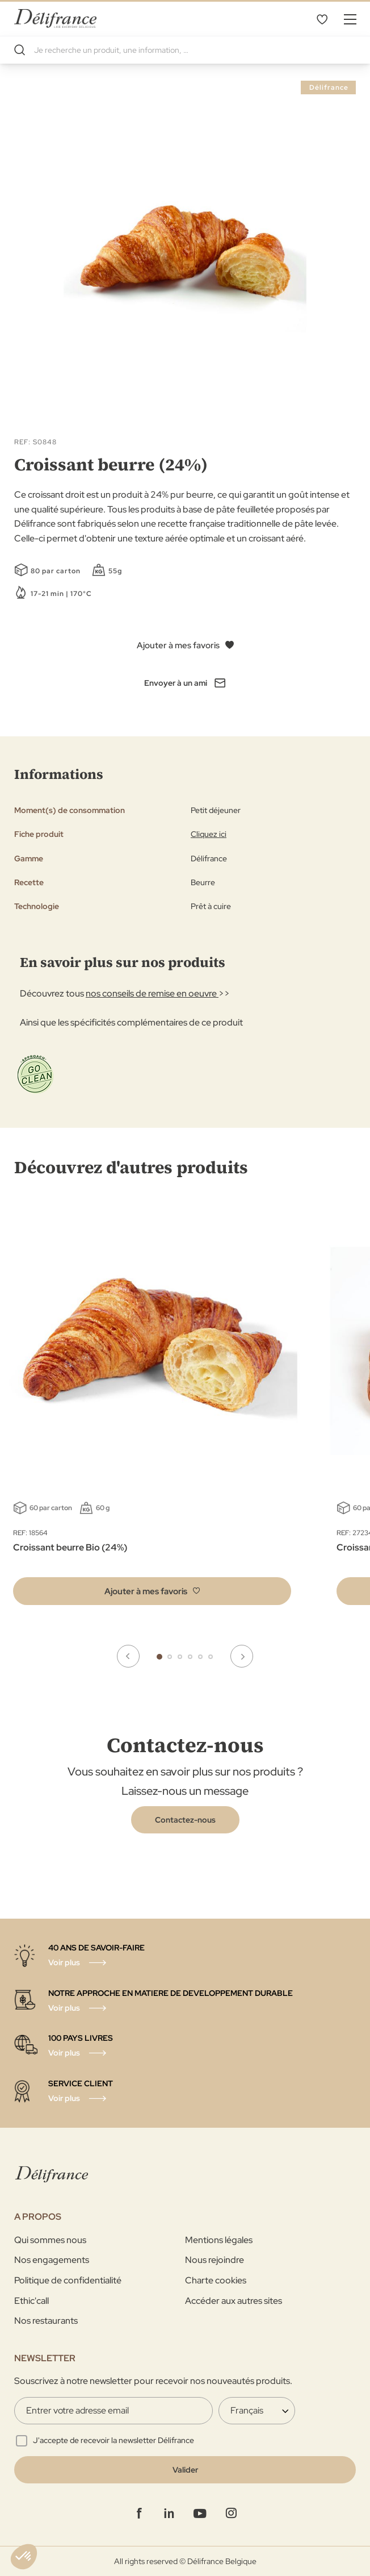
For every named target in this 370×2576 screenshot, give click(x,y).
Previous (128, 1656)
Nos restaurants (46, 2321)
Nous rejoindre (214, 2260)
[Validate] (185, 2469)
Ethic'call (31, 2301)
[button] (152, 1591)
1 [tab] (159, 1656)
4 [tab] (190, 1656)
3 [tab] (180, 1656)
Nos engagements (51, 2260)
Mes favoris (321, 18)
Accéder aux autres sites (233, 2301)
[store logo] (55, 18)
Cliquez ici (208, 834)
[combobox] (185, 50)
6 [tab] (210, 1656)
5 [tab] (200, 1656)
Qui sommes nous (50, 2240)
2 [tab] (169, 1656)
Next (241, 1656)
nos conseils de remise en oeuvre (152, 993)
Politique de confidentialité (67, 2280)
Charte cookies (215, 2280)
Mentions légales (219, 2240)
